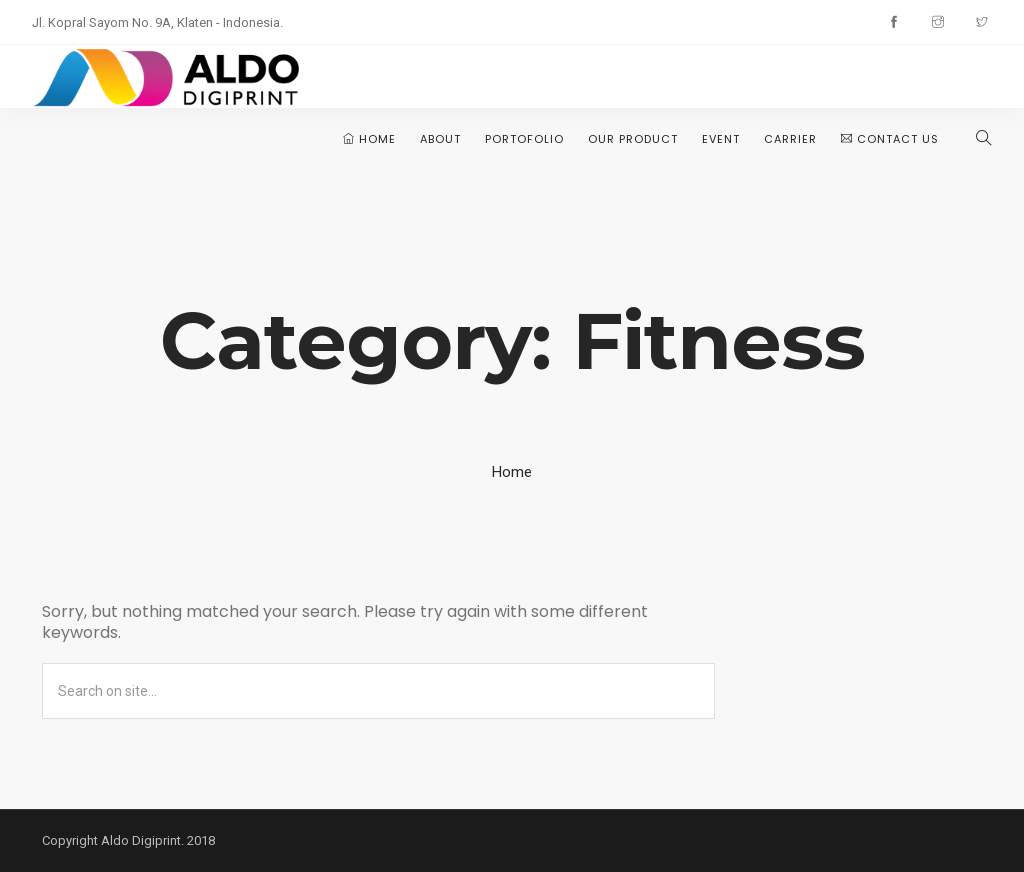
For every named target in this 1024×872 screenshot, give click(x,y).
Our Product (633, 139)
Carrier (790, 139)
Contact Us (890, 139)
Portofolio (524, 139)
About (440, 139)
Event (721, 139)
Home (369, 139)
